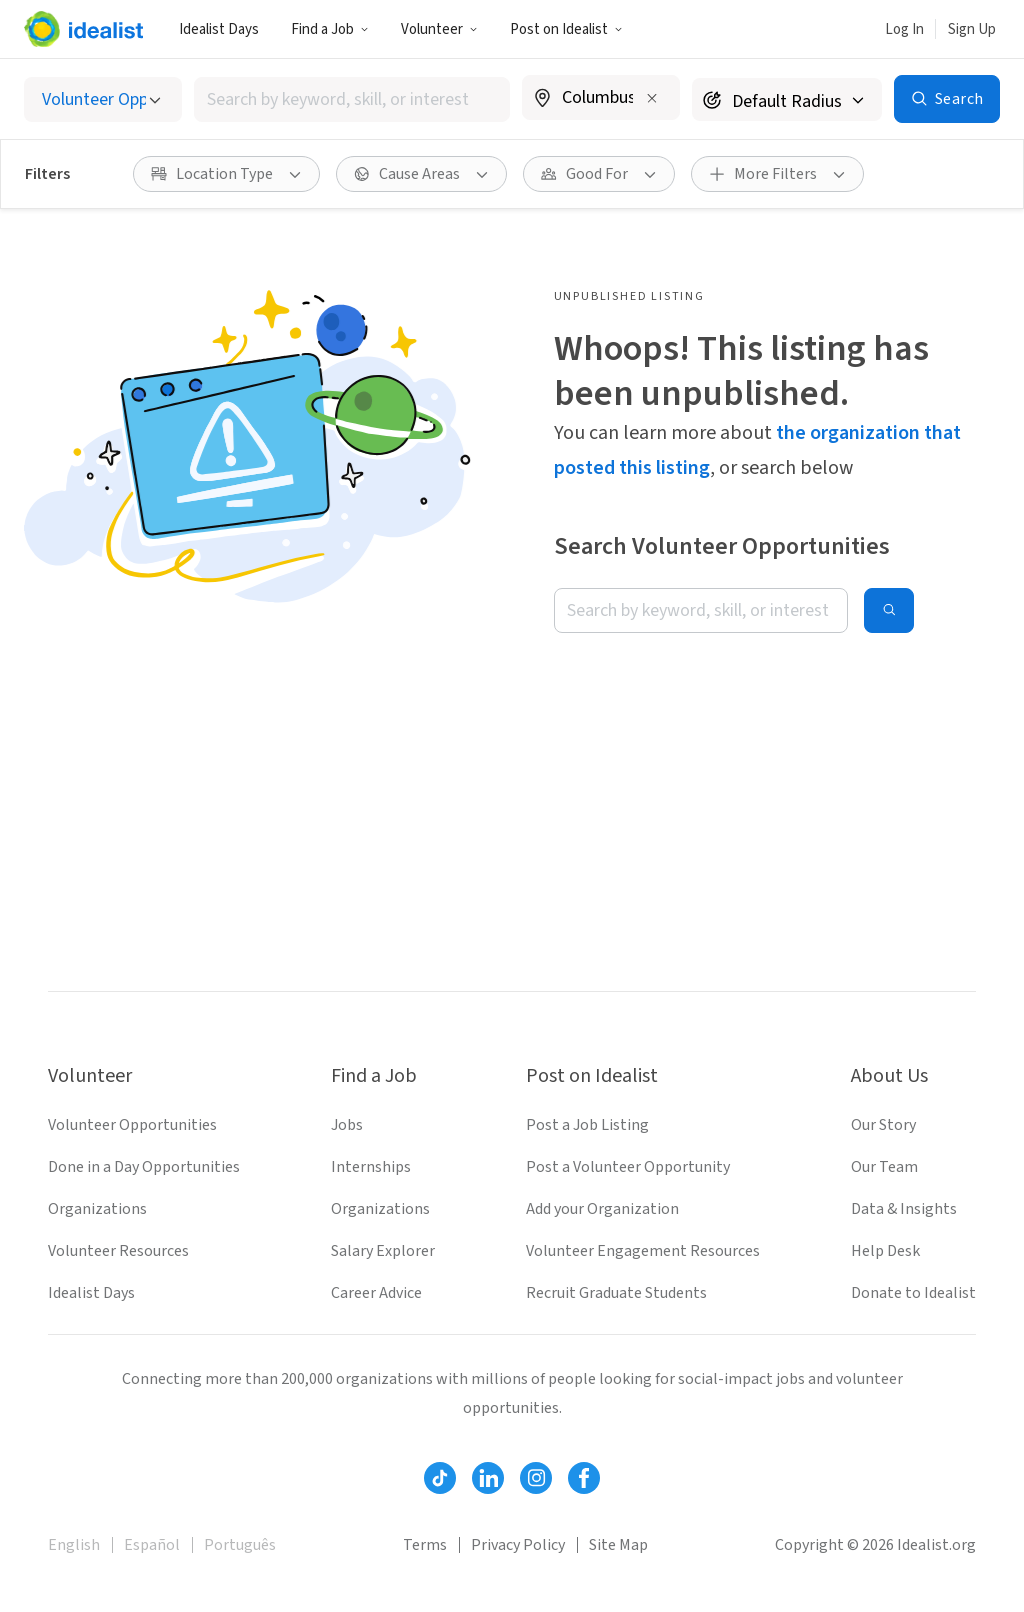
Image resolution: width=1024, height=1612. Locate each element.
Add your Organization (602, 1209)
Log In (904, 29)
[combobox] (352, 99)
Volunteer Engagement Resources (643, 1251)
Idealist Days (219, 29)
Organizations (97, 1209)
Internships (371, 1167)
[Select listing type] (103, 99)
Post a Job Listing (587, 1125)
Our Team (884, 1167)
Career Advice (376, 1293)
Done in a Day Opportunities (144, 1167)
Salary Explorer (383, 1251)
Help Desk (885, 1251)
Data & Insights (904, 1209)
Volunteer (439, 29)
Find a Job (330, 29)
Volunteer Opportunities (132, 1125)
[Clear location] (652, 98)
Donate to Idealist (913, 1293)
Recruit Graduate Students (616, 1293)
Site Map (618, 1545)
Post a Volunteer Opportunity (628, 1167)
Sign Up (972, 29)
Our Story (883, 1125)
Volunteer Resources (118, 1251)
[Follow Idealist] (440, 1478)
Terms (425, 1545)
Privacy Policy (518, 1545)
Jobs (347, 1125)
